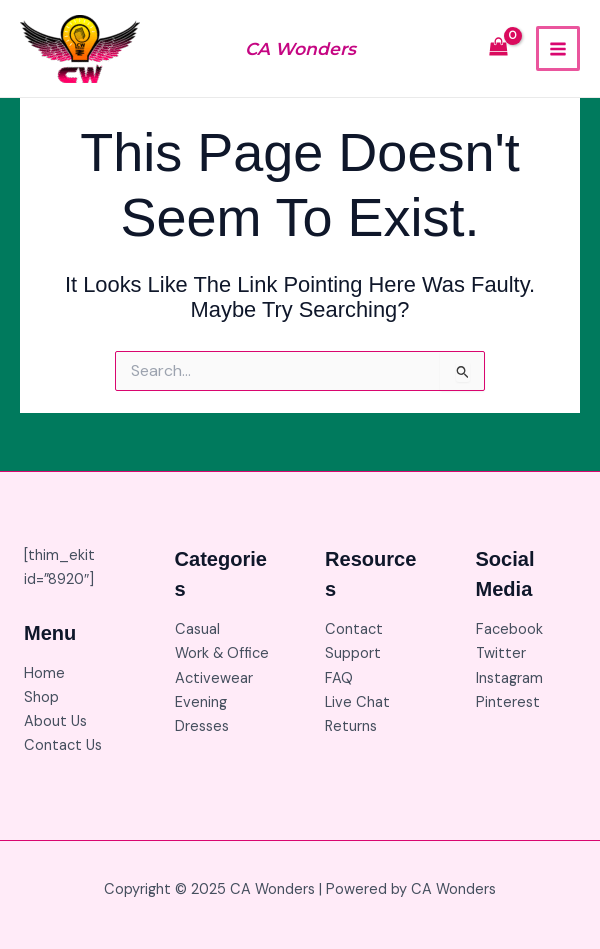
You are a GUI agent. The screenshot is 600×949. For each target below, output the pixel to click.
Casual (197, 629)
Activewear (214, 678)
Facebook (509, 629)
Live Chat (357, 702)
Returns (351, 726)
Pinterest (508, 702)
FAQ (339, 678)
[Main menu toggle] (558, 48)
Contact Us (63, 745)
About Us (55, 721)
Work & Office (222, 653)
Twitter (501, 653)
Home (44, 673)
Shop (41, 697)
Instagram (509, 678)
